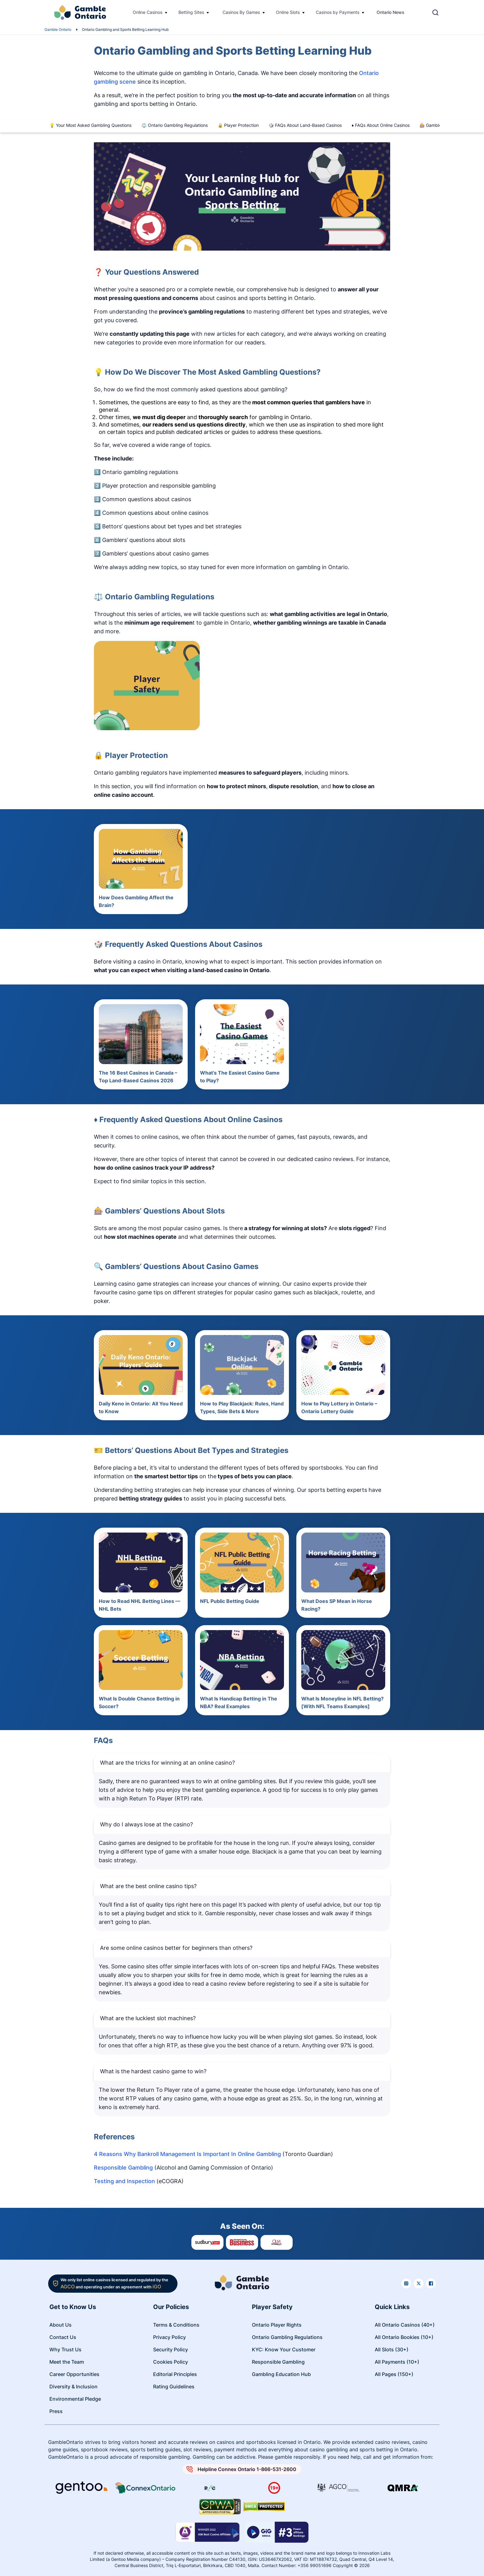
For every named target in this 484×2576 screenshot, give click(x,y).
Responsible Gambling (123, 2167)
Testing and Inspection (124, 2181)
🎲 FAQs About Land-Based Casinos (305, 125)
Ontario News (390, 12)
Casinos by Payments (337, 12)
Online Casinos (147, 12)
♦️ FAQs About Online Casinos (381, 125)
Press (56, 2411)
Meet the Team (66, 2362)
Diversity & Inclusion (73, 2386)
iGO (156, 2286)
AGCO (67, 2286)
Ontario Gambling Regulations (287, 2337)
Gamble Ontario (57, 29)
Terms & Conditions (176, 2325)
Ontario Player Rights (277, 2325)
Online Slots (288, 12)
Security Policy (170, 2349)
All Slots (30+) (391, 2349)
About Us (60, 2325)
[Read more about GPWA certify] (220, 2506)
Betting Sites (191, 12)
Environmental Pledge (75, 2399)
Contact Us (62, 2337)
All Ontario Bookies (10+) (404, 2337)
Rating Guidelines (173, 2386)
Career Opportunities (74, 2374)
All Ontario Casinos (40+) (405, 2325)
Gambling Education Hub (281, 2374)
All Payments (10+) (397, 2362)
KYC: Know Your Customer (283, 2349)
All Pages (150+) (394, 2374)
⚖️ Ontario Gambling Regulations (174, 125)
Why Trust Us (65, 2349)
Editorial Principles (175, 2374)
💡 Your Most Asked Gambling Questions (90, 125)
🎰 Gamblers (432, 125)
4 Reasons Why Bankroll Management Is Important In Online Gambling (187, 2154)
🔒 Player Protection (238, 125)
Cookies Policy (170, 2362)
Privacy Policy (169, 2337)
